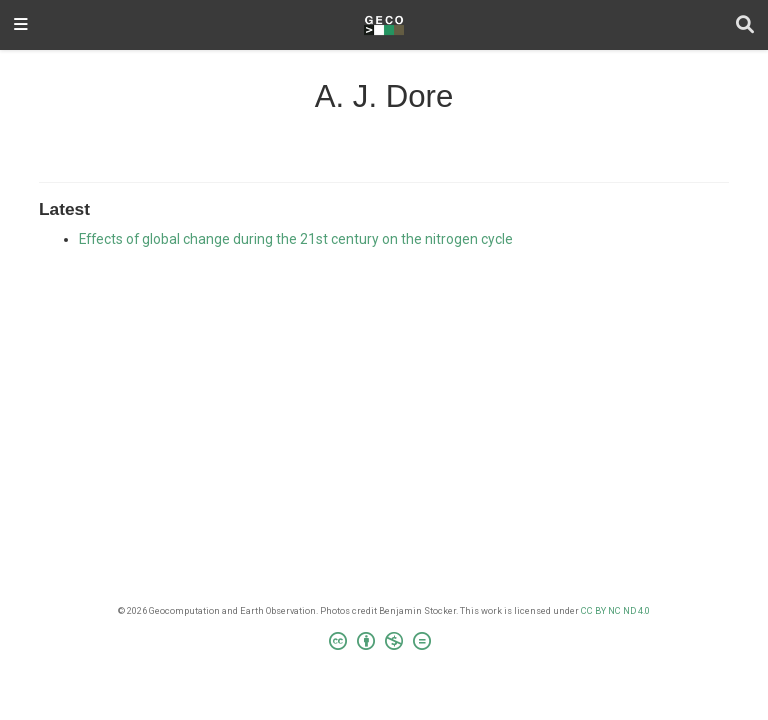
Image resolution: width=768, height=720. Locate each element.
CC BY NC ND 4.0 (615, 610)
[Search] (745, 25)
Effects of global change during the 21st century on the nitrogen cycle (296, 239)
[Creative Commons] (384, 644)
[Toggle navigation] (21, 25)
